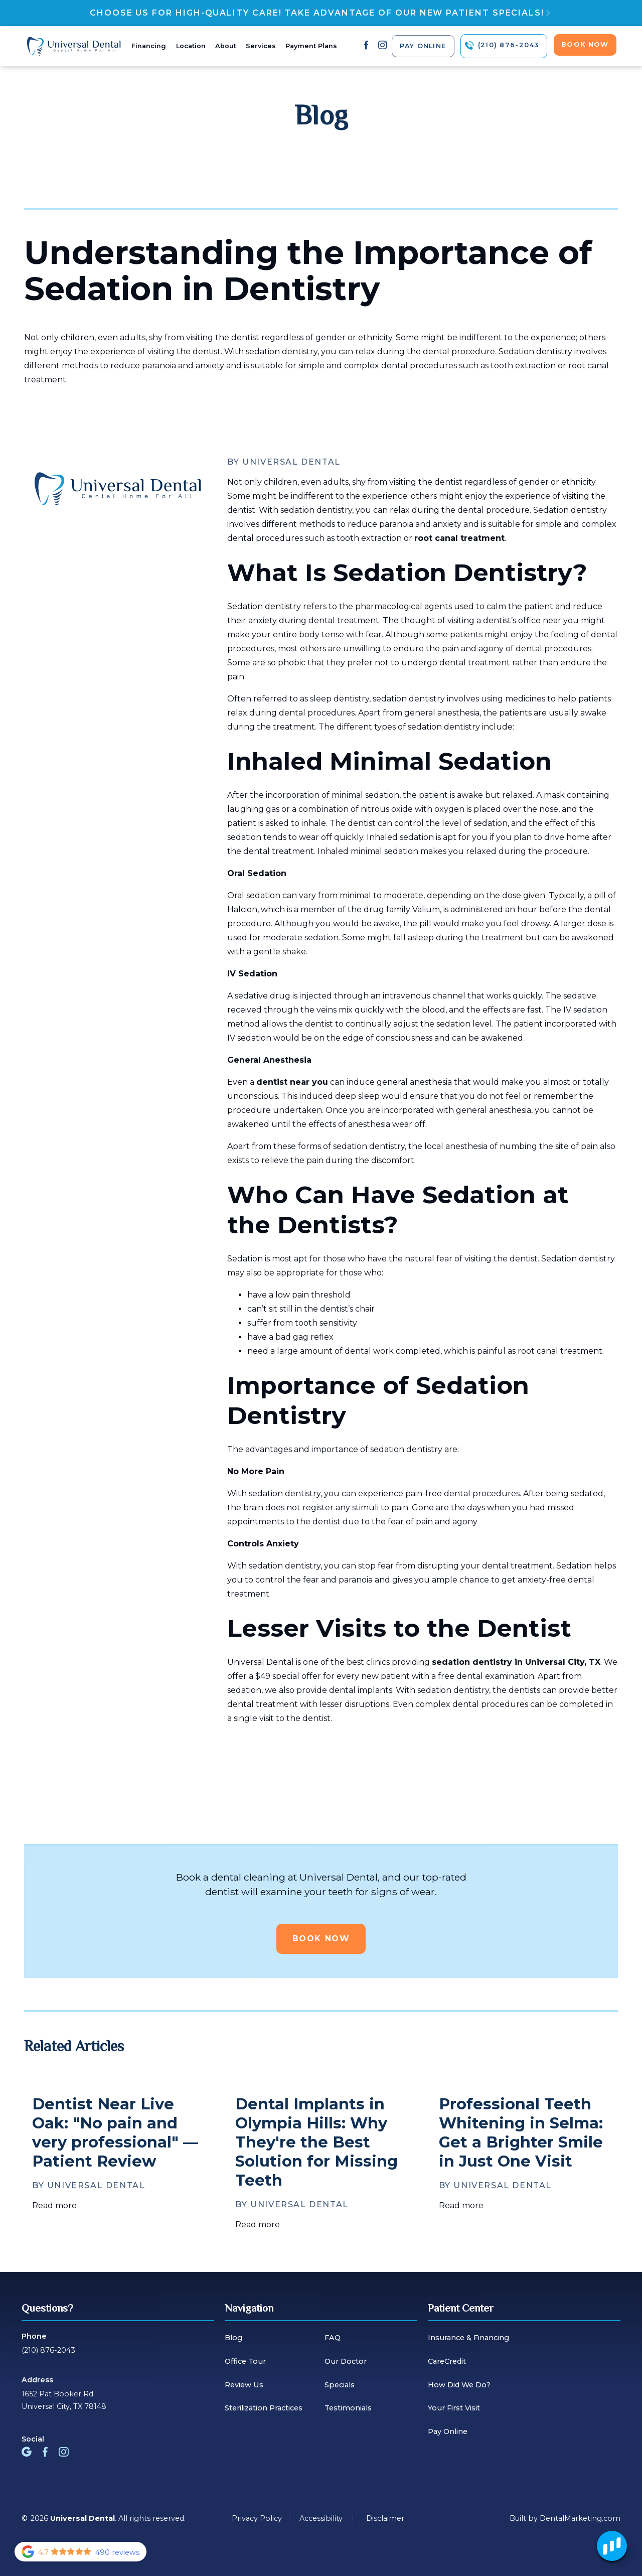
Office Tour (245, 2361)
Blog (233, 2337)
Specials (340, 2384)
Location (191, 46)
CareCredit (447, 2361)
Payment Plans (311, 46)
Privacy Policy (257, 2518)
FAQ (333, 2337)
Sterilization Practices (263, 2407)
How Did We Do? (459, 2384)
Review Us (244, 2384)
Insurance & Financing (468, 2337)
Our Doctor (346, 2361)
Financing (148, 46)
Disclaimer (385, 2518)
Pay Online (447, 2431)
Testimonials (348, 2407)
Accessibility (321, 2518)
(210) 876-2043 (48, 2350)
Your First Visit (454, 2407)
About (225, 46)
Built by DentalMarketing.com (565, 2518)
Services (261, 46)
